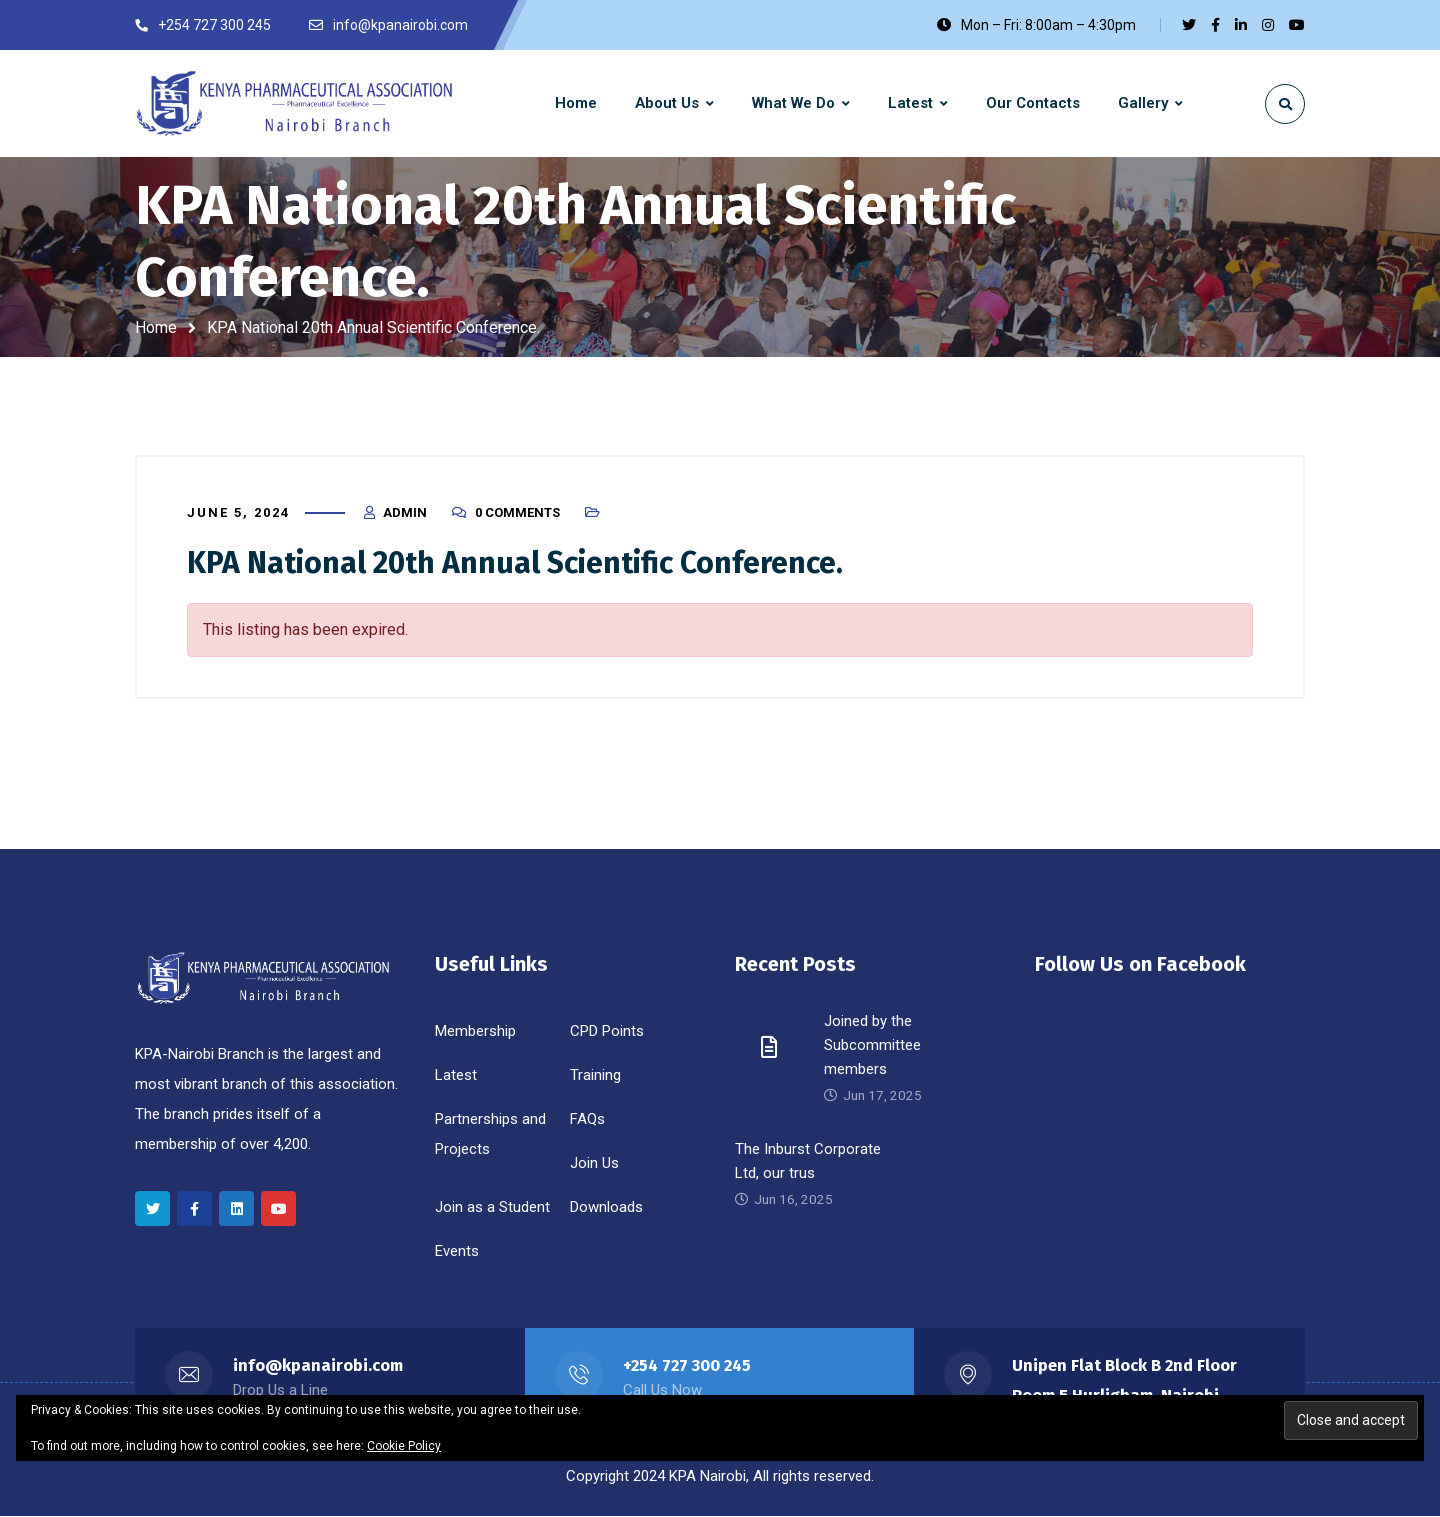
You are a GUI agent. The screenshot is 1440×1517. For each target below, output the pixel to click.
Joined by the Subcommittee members (872, 1046)
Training (595, 1076)
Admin (405, 512)
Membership (475, 1032)
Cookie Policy (404, 1446)
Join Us (594, 1164)
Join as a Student (492, 1208)
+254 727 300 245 (688, 1366)
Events (457, 1252)
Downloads (606, 1208)
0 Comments (517, 512)
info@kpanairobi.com (318, 1366)
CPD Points (607, 1032)
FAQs (587, 1120)
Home (156, 327)
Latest (456, 1076)
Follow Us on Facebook (1140, 965)
